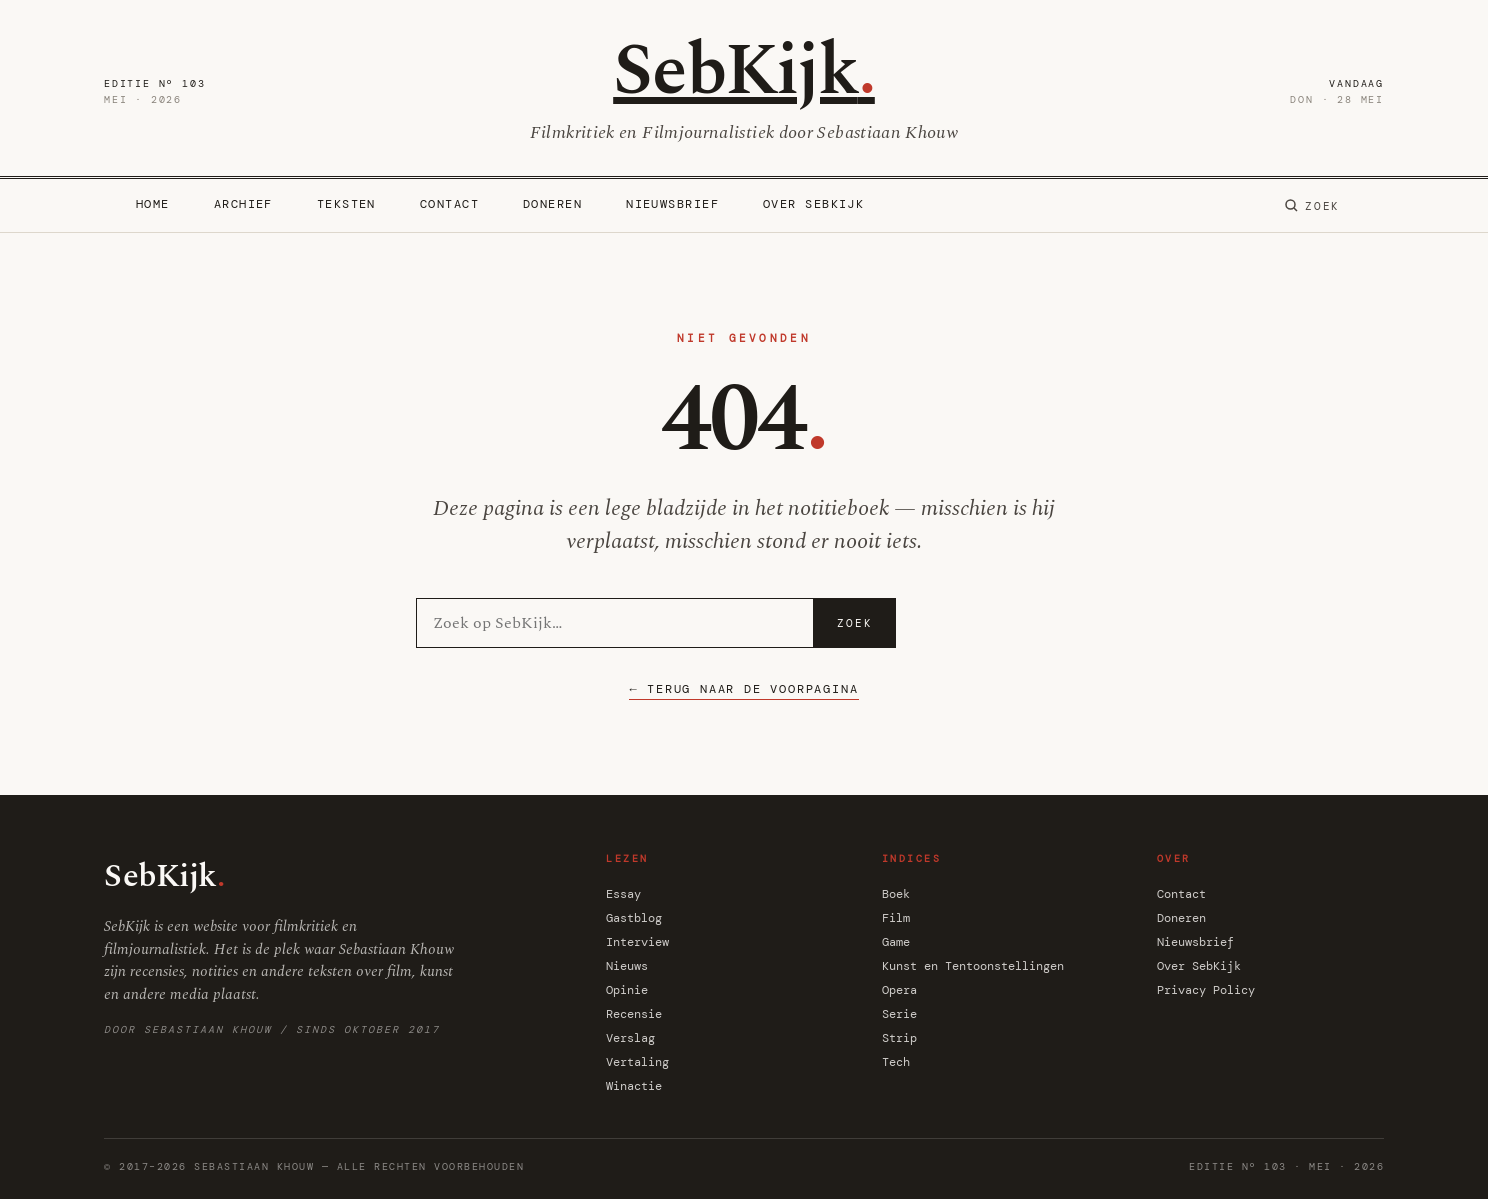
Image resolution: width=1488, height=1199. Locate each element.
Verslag (630, 1038)
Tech (896, 1062)
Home (153, 204)
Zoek (855, 623)
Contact (449, 204)
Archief (243, 204)
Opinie (627, 990)
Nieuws (627, 966)
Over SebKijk (813, 204)
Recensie (634, 1014)
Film (896, 918)
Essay (623, 894)
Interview (637, 942)
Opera (899, 990)
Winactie (634, 1086)
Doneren (552, 204)
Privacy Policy (1206, 990)
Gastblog (634, 918)
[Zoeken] (1312, 206)
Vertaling (637, 1062)
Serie (899, 1014)
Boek (896, 894)
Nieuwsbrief (672, 204)
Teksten (346, 204)
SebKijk (744, 71)
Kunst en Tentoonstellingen (973, 966)
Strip (899, 1038)
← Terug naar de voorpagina (743, 689)
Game (896, 942)
